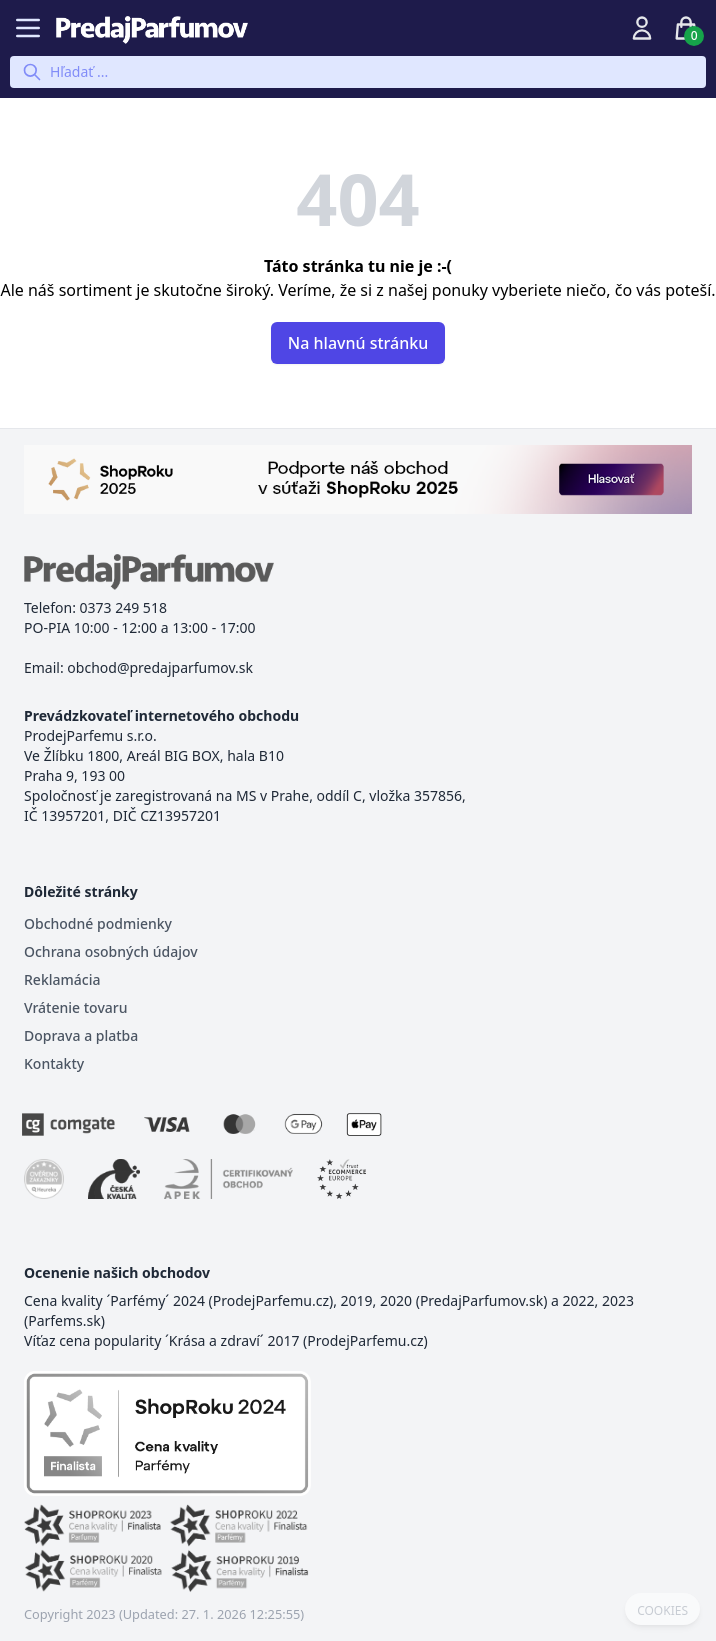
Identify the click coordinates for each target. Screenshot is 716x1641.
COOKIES (662, 1611)
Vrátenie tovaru (75, 1007)
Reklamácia (62, 979)
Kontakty (54, 1063)
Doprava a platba (81, 1035)
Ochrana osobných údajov (111, 951)
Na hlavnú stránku (358, 343)
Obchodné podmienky (98, 923)
